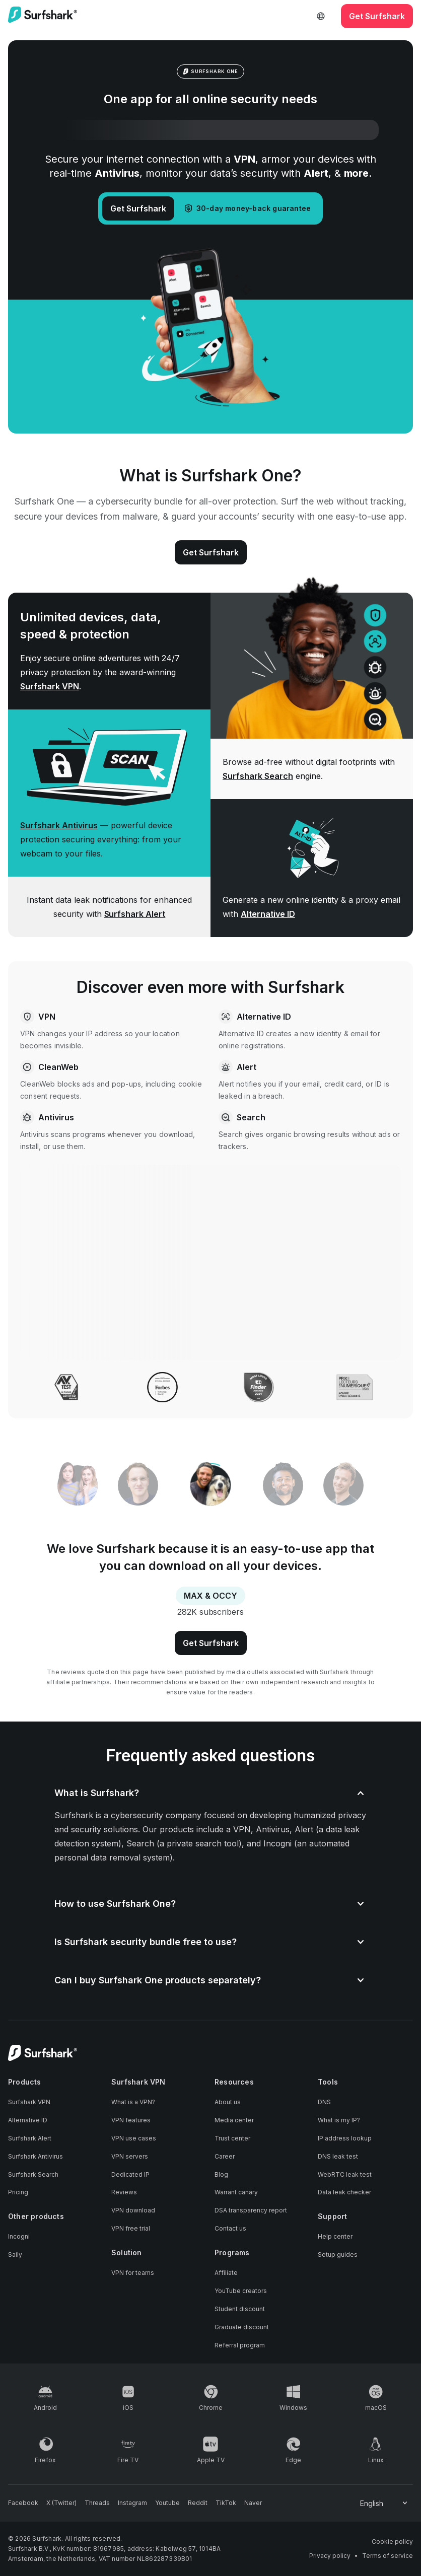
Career (225, 2156)
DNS (324, 2102)
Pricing (18, 2192)
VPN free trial (130, 2228)
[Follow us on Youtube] (167, 2503)
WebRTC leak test (345, 2174)
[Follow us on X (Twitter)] (61, 2503)
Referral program (240, 2345)
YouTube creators (241, 2291)
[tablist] (210, 1485)
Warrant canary (236, 2192)
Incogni (19, 2236)
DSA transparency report (251, 2210)
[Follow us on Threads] (97, 2503)
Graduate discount (242, 2327)
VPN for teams (132, 2272)
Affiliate (226, 2272)
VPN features (131, 2120)
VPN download (133, 2210)
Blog (221, 2174)
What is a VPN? (133, 2102)
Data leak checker (344, 2192)
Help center (335, 2236)
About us (228, 2102)
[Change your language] (384, 2503)
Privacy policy (329, 2555)
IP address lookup (345, 2138)
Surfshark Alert (135, 914)
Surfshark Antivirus (59, 825)
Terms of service (387, 2555)
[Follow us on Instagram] (132, 2503)
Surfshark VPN (49, 686)
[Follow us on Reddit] (197, 2503)
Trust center (232, 2138)
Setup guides (338, 2254)
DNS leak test (338, 2156)
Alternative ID (268, 914)
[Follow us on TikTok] (226, 2503)
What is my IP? (339, 2120)
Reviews (124, 2192)
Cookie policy (392, 2541)
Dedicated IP (130, 2174)
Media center (234, 2120)
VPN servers (129, 2156)
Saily (15, 2254)
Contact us (230, 2228)
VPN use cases (133, 2138)
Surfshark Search (258, 776)
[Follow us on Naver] (253, 2503)
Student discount (240, 2309)
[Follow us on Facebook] (23, 2503)
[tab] (211, 1486)
